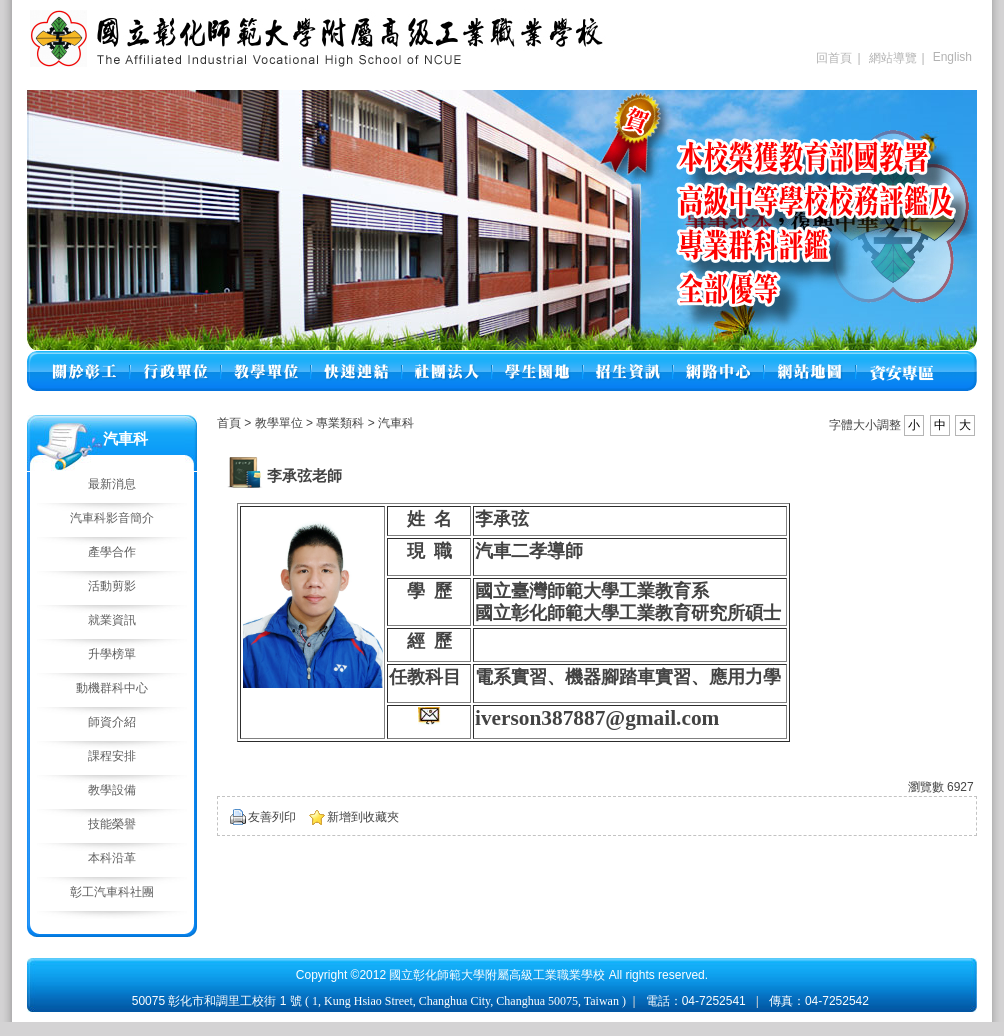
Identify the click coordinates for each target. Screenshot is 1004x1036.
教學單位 (280, 423)
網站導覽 (893, 58)
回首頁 (834, 58)
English (952, 57)
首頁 (229, 423)
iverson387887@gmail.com (597, 718)
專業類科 (341, 423)
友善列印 (272, 817)
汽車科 (396, 423)
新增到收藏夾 (363, 817)
